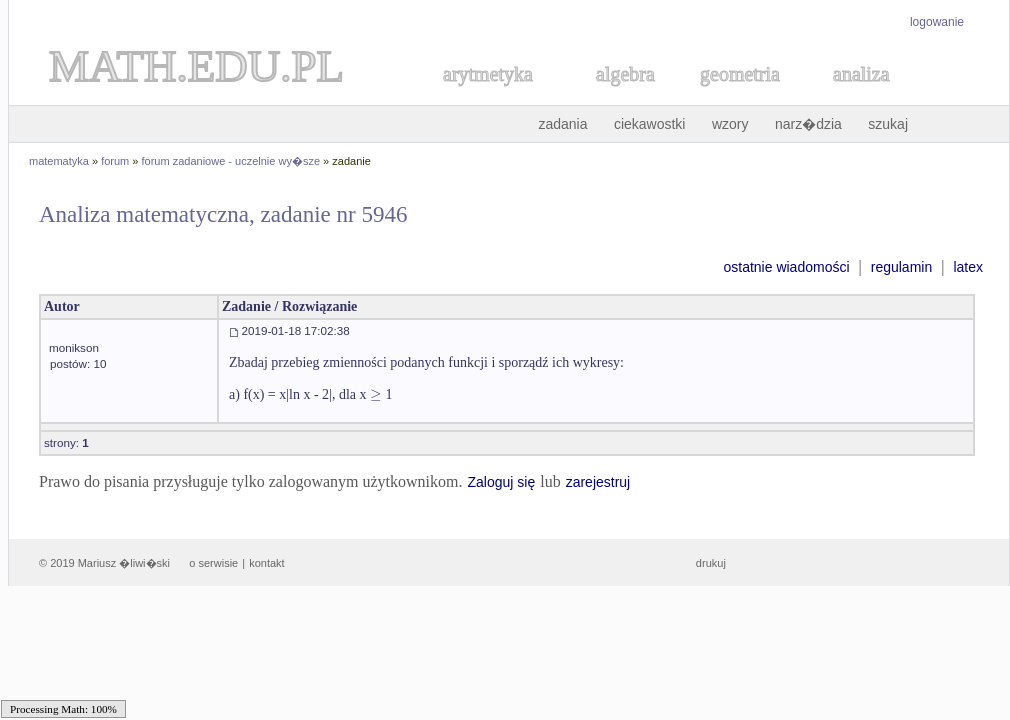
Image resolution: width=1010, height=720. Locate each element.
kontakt (266, 563)
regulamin (901, 267)
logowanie (937, 22)
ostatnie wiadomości (786, 267)
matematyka (59, 161)
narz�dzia (808, 124)
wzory (730, 124)
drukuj (711, 563)
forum (115, 161)
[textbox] (376, 394)
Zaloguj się (501, 482)
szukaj (888, 124)
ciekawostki (650, 124)
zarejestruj (598, 482)
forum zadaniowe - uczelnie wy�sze (231, 161)
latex (968, 267)
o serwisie (213, 563)
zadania (562, 124)
